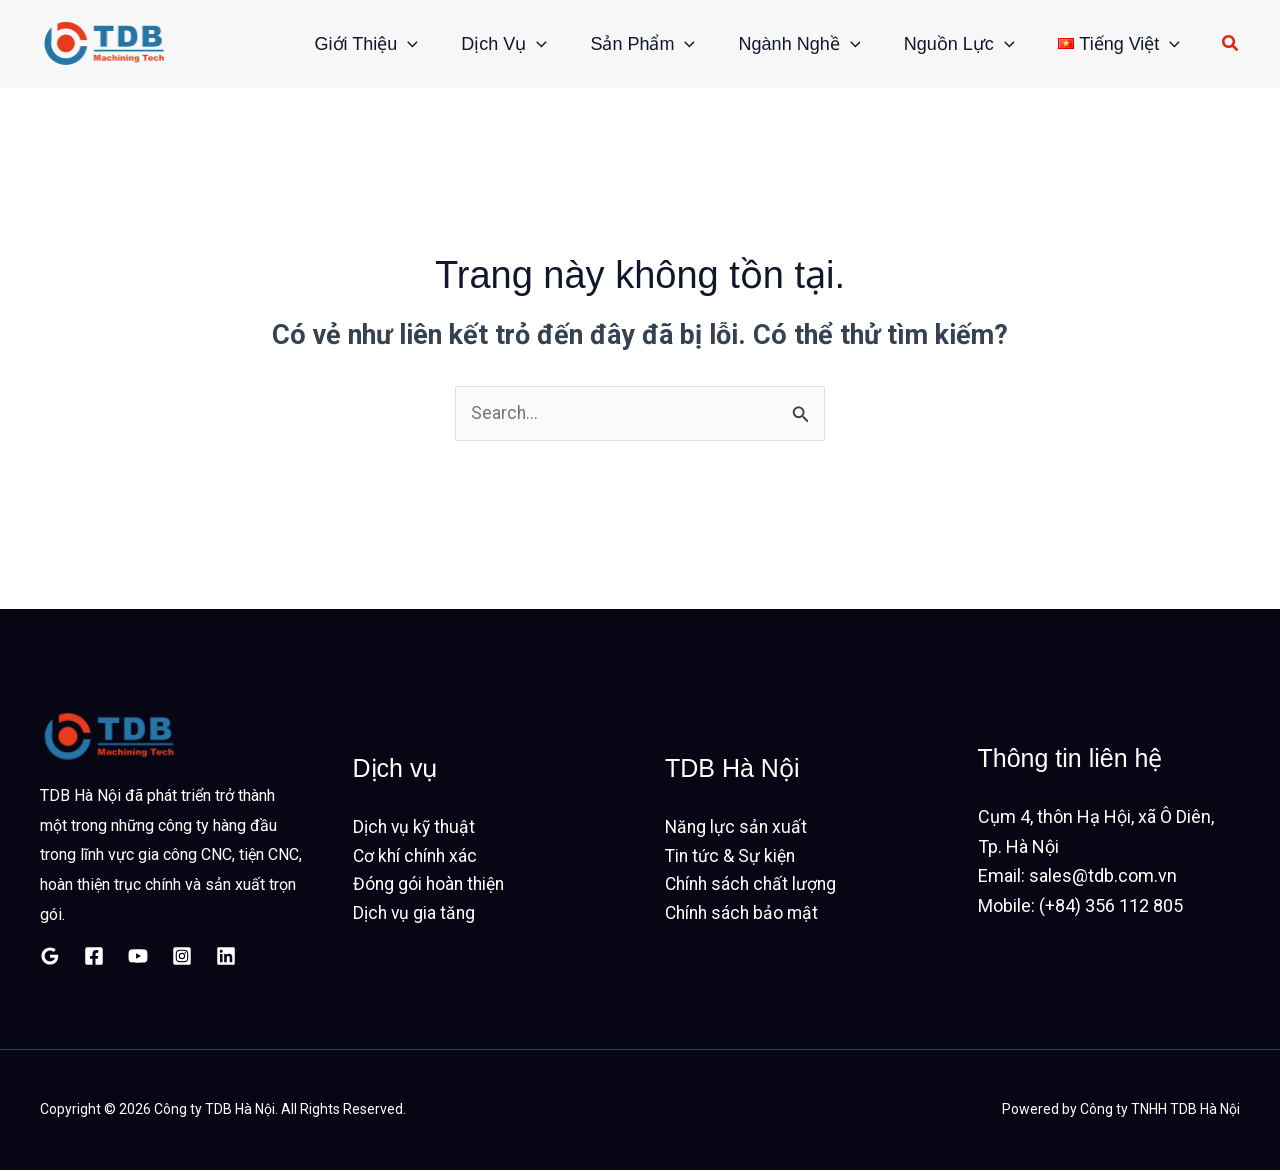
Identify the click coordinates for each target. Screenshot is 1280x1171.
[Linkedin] (226, 956)
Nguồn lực (949, 44)
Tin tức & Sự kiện (732, 856)
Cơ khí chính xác (417, 856)
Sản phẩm (619, 44)
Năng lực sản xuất (737, 826)
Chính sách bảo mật (744, 915)
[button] (370, 44)
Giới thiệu (330, 44)
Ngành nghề (783, 44)
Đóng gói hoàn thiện (431, 885)
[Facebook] (94, 956)
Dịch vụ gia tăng (415, 915)
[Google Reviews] (50, 956)
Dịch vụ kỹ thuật (416, 826)
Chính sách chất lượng (754, 885)
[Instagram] (182, 956)
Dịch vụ (474, 44)
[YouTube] (138, 956)
